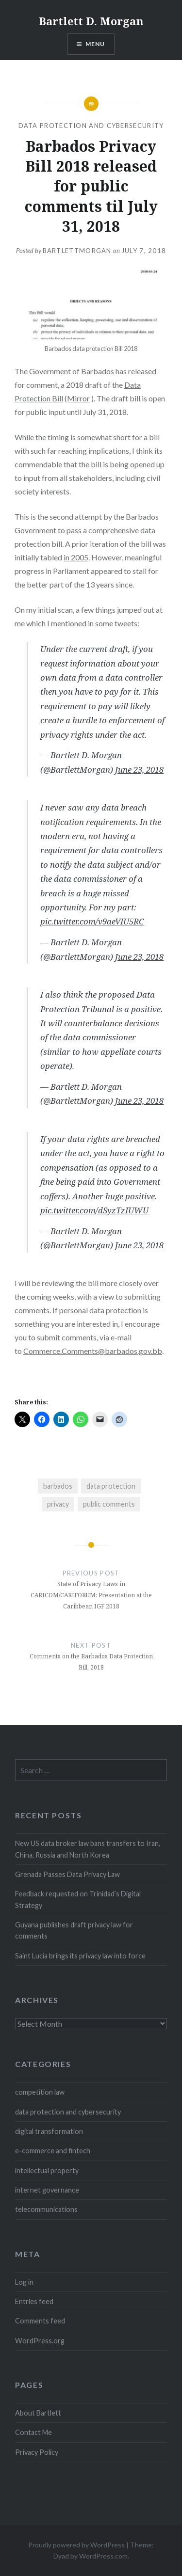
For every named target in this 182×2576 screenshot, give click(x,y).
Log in (24, 2282)
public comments (109, 1504)
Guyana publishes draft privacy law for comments (74, 1930)
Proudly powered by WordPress (76, 2545)
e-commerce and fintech (52, 2151)
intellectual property (47, 2170)
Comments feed (40, 2321)
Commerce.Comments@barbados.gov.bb (92, 1350)
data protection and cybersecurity (91, 125)
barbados (57, 1486)
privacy (58, 1504)
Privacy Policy (36, 2452)
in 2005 (76, 557)
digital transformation (49, 2131)
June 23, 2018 (139, 769)
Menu (95, 44)
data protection (110, 1486)
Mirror (78, 398)
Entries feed (34, 2301)
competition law (40, 2092)
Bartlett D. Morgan (91, 21)
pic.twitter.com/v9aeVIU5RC (92, 921)
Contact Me (33, 2432)
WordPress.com (103, 2556)
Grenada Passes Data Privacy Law (67, 1874)
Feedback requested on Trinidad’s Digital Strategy (78, 1899)
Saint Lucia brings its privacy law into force (80, 1956)
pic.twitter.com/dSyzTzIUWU (94, 1210)
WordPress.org (40, 2341)
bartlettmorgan (77, 250)
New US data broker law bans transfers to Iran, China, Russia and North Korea (87, 1849)
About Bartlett (38, 2413)
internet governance (47, 2190)
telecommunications (46, 2209)
